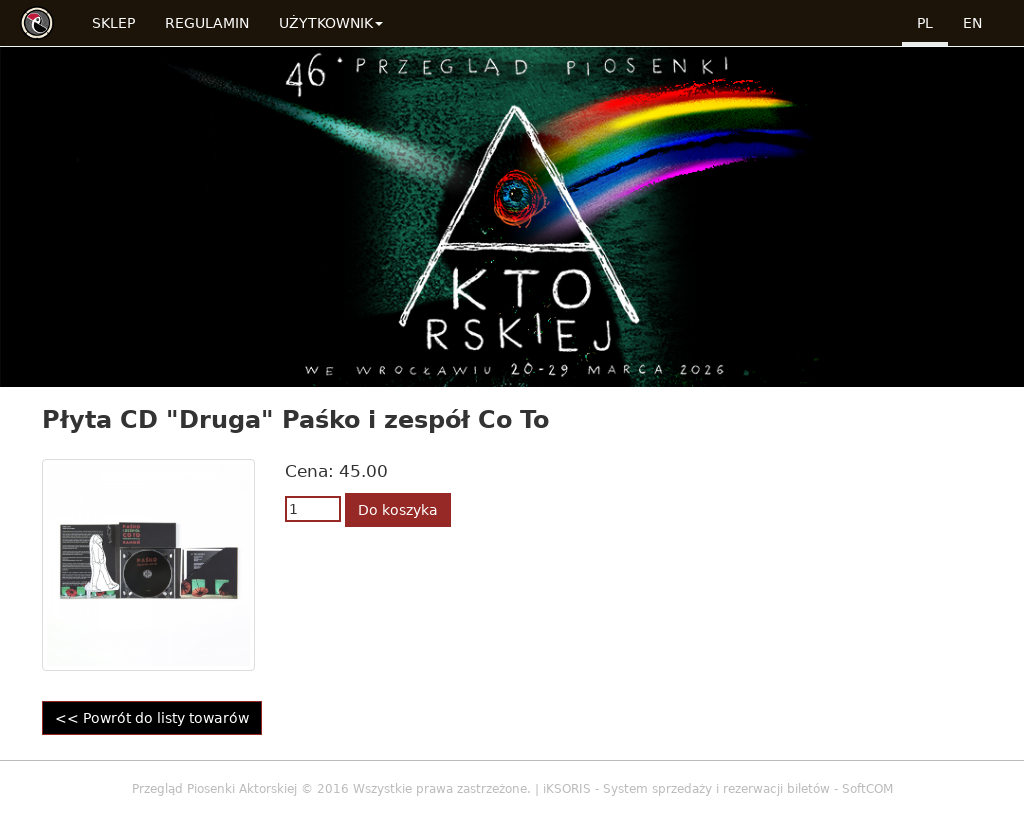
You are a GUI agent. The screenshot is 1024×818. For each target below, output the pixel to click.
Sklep (113, 23)
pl (925, 23)
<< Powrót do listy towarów (152, 718)
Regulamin (207, 23)
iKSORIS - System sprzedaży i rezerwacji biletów (686, 789)
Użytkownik (331, 23)
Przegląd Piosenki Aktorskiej (214, 789)
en (972, 23)
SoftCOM (867, 789)
